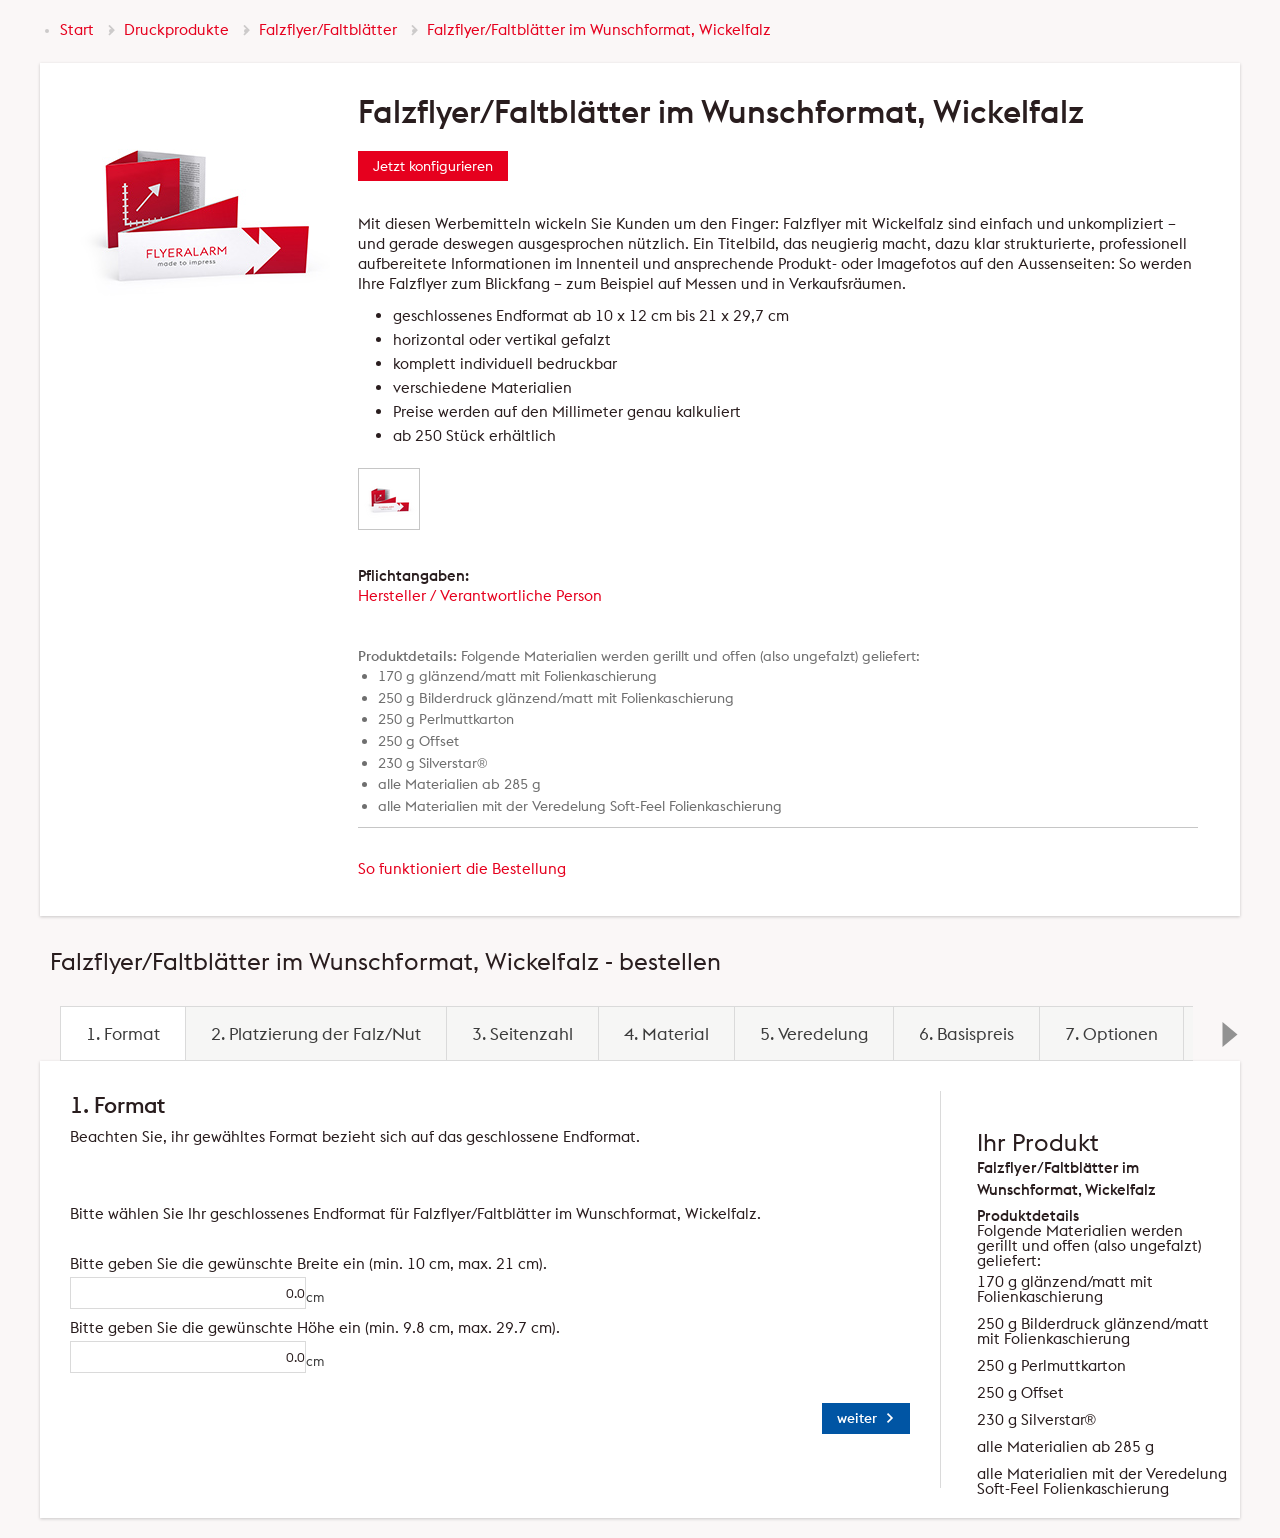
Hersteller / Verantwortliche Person (480, 595)
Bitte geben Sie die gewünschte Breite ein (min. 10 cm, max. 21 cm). (166, 1263)
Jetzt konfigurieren (433, 166)
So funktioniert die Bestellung (462, 868)
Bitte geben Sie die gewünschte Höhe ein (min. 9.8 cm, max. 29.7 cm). (166, 1327)
